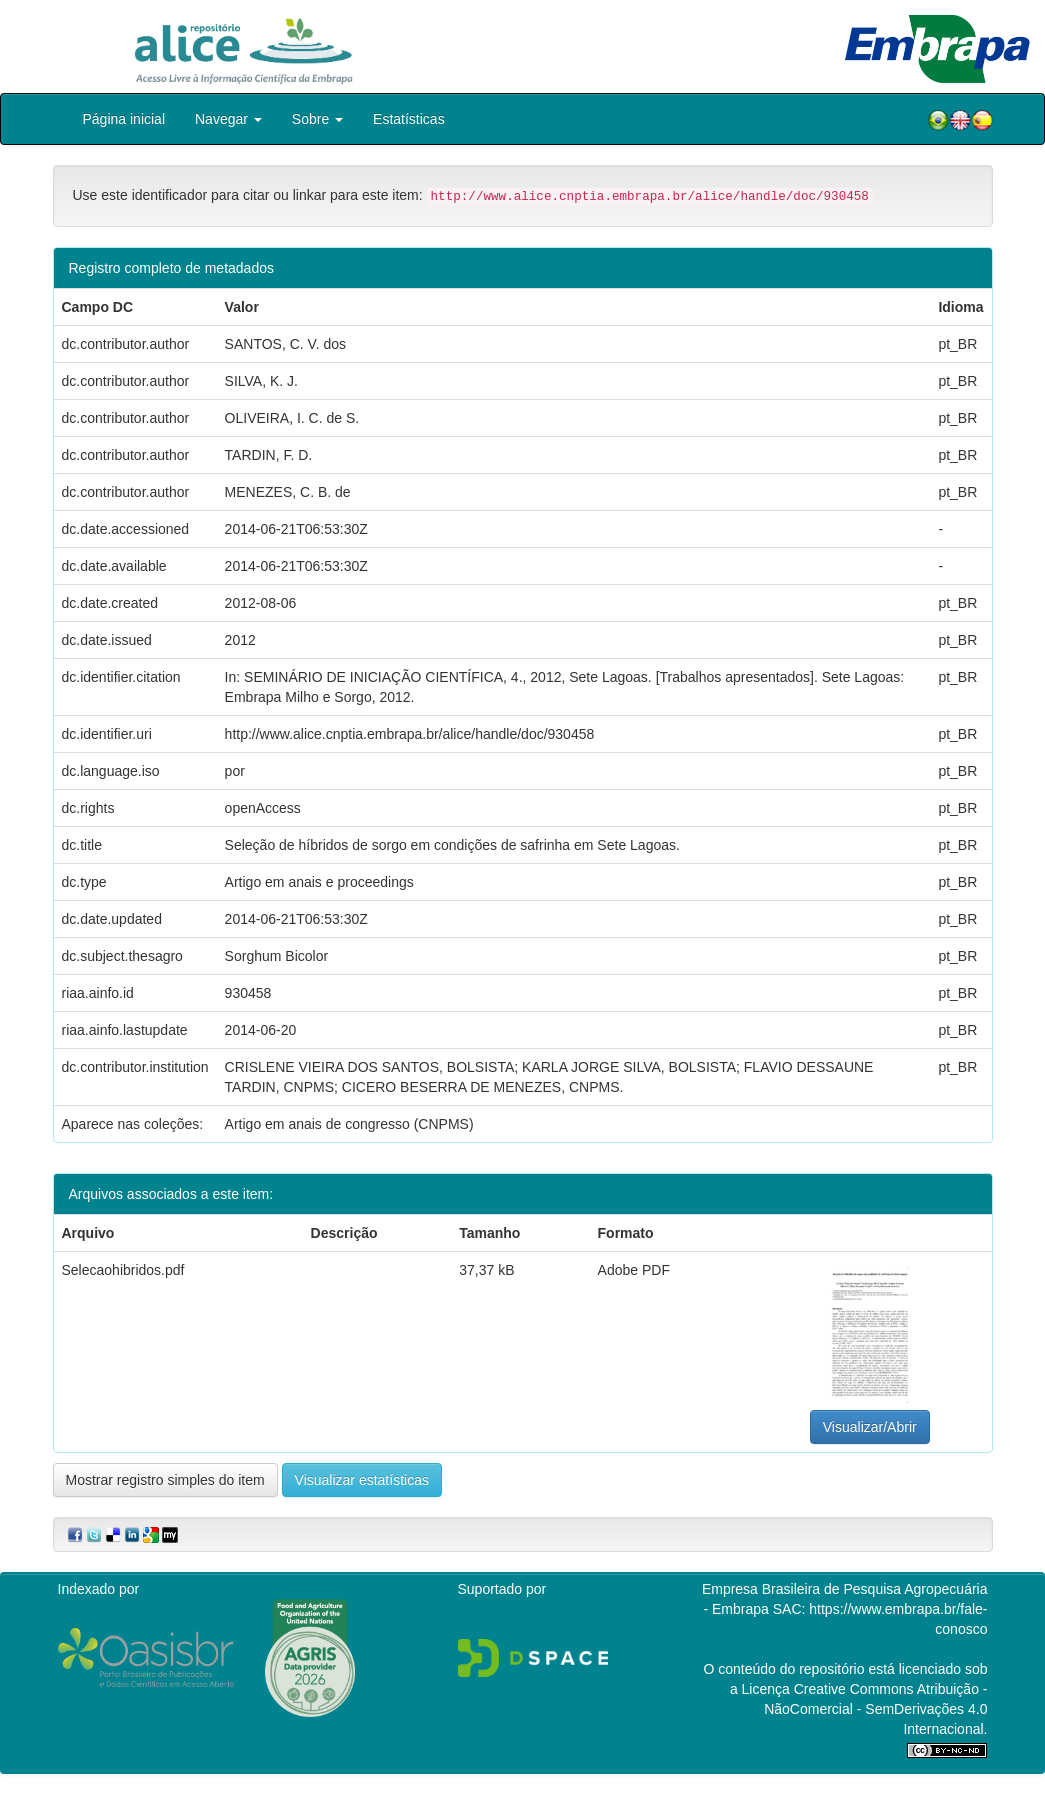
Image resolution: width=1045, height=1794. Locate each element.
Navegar (228, 119)
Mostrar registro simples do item (165, 1480)
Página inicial (124, 119)
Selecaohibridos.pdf (123, 1270)
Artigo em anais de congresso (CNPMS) (349, 1124)
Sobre (317, 119)
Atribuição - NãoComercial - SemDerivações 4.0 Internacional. (875, 1709)
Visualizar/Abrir (870, 1427)
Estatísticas (409, 119)
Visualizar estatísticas (362, 1480)
